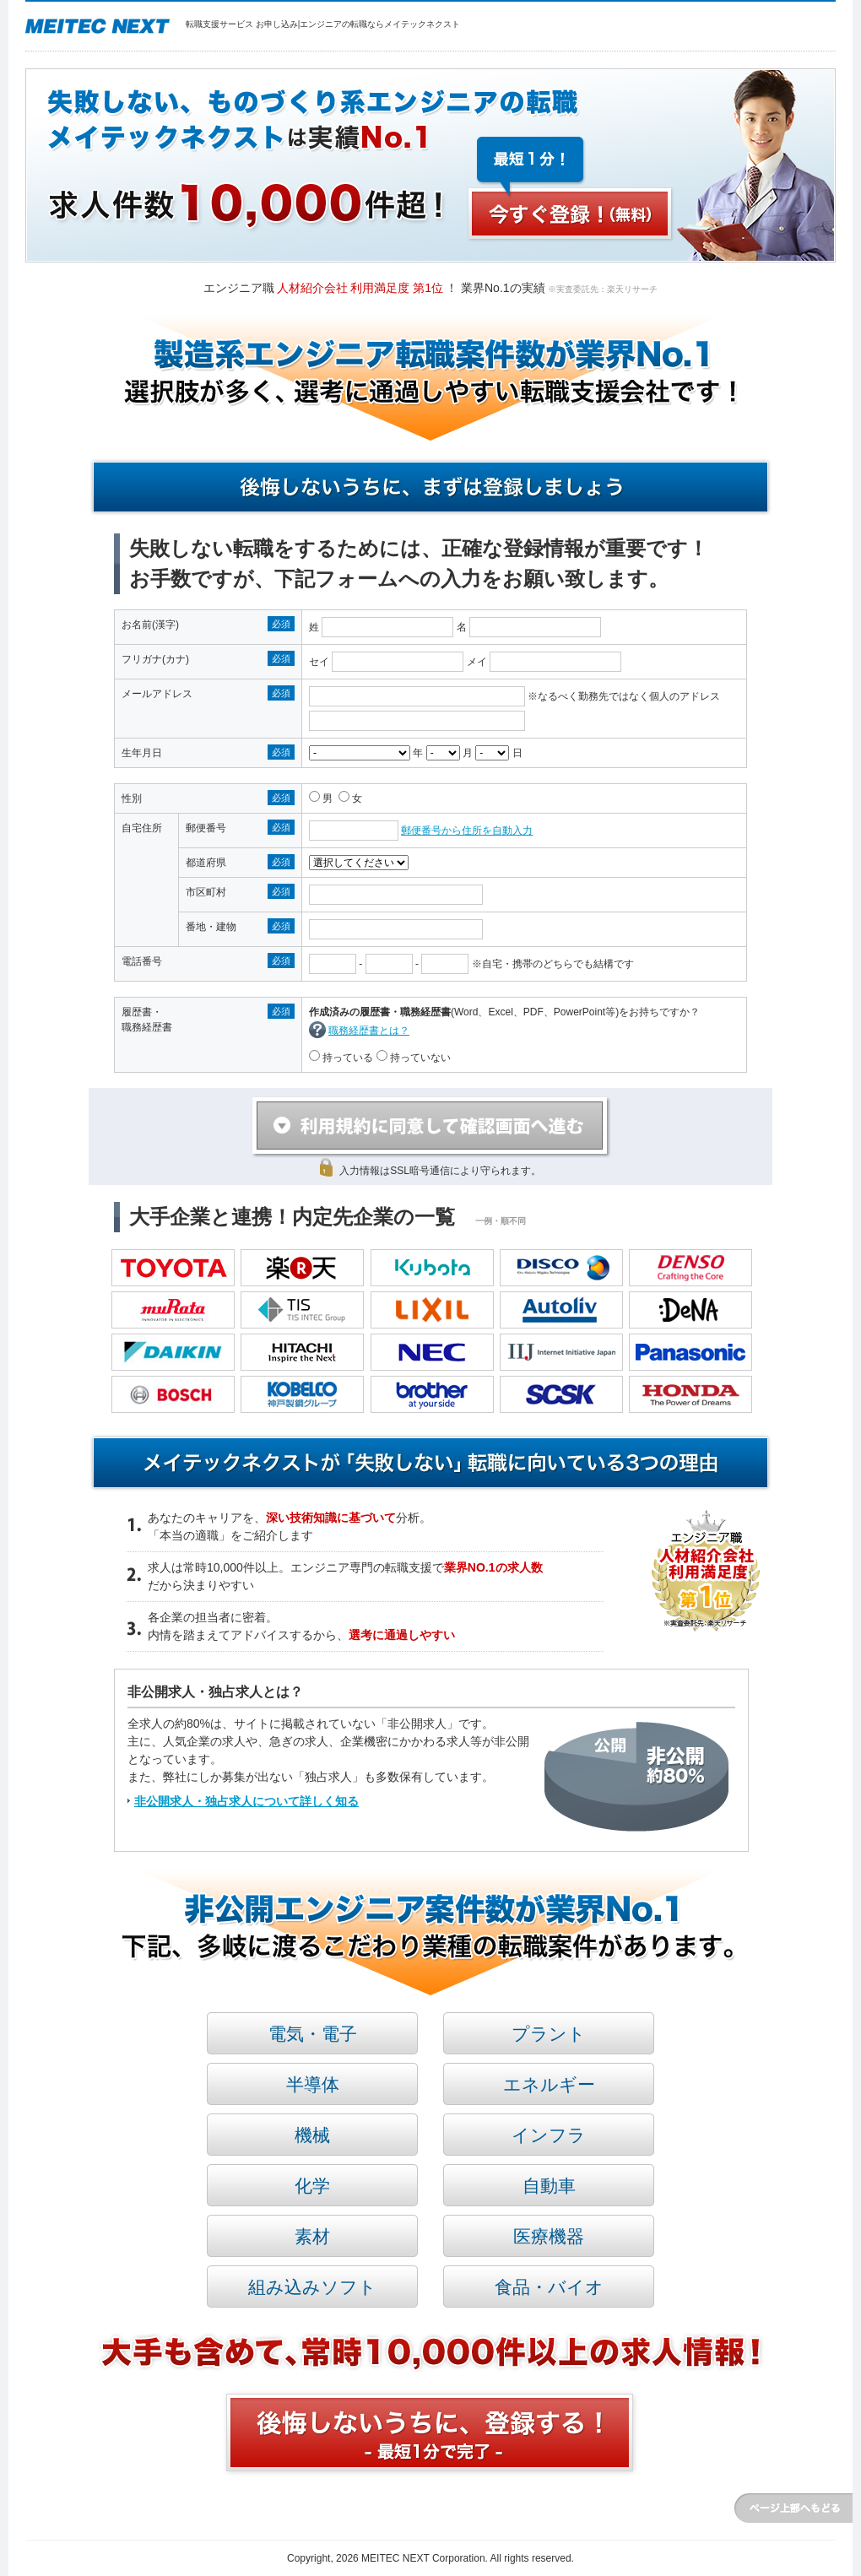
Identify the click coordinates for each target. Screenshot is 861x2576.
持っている (346, 1057)
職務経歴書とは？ (368, 1030)
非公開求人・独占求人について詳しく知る (246, 1801)
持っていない (419, 1057)
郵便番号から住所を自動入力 (467, 830)
